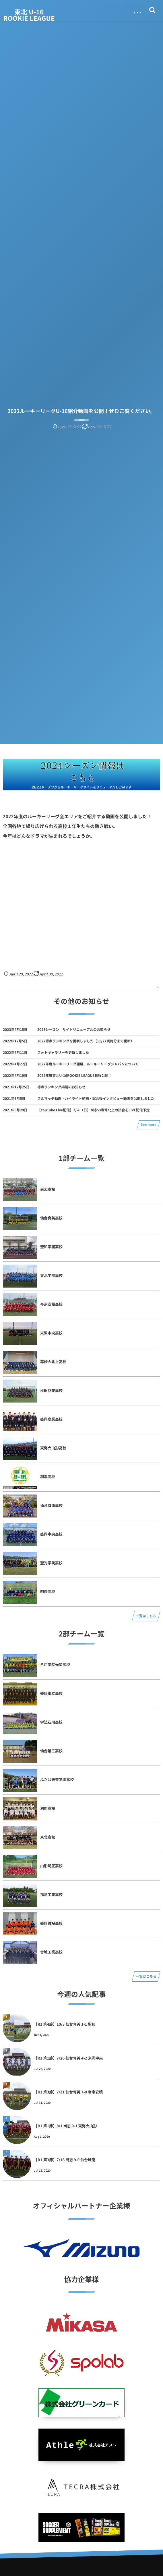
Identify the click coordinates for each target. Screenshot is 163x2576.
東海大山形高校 (53, 1448)
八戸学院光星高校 (55, 1664)
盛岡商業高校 (51, 1419)
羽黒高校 (47, 1476)
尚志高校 (47, 1189)
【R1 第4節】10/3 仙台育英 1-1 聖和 (64, 2024)
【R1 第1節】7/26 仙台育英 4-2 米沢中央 (68, 2058)
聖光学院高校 (51, 1562)
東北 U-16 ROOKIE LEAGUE (29, 15)
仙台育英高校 (51, 1218)
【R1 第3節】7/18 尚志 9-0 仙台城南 (64, 2159)
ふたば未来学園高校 (57, 1779)
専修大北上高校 (53, 1361)
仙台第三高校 (51, 1750)
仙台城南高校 (51, 1505)
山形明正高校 (51, 1865)
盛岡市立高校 (51, 1693)
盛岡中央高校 (51, 1534)
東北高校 (47, 1837)
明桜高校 (47, 1591)
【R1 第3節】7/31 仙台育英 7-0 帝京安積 (68, 2092)
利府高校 (47, 1808)
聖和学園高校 (51, 1246)
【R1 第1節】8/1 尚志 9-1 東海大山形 (65, 2126)
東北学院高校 (51, 1275)
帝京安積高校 (51, 1304)
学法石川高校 (51, 1722)
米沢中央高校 (51, 1333)
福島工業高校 (51, 1894)
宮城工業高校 (51, 1952)
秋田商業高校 (51, 1390)
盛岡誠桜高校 (51, 1923)
